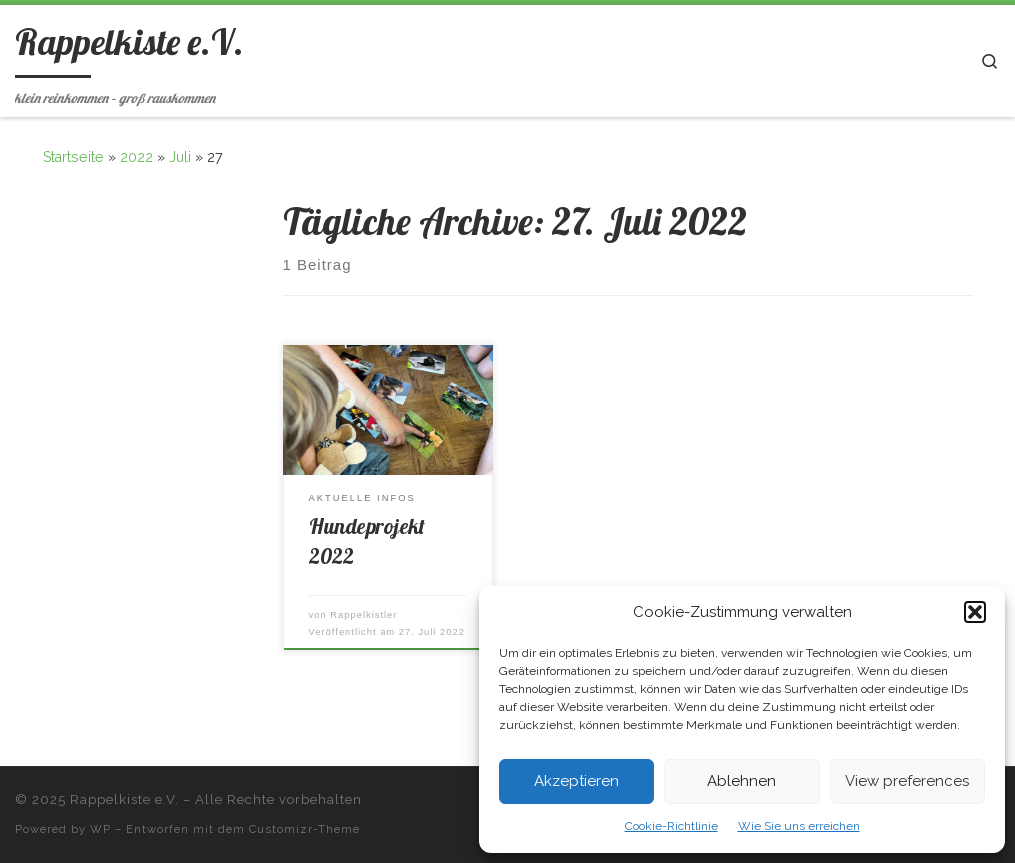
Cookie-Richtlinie (671, 826)
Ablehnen (741, 781)
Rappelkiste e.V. (124, 799)
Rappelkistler (363, 615)
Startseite (73, 157)
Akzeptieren (576, 781)
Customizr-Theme (304, 829)
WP (100, 829)
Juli (180, 157)
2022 (136, 157)
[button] (975, 612)
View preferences (907, 781)
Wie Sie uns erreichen (799, 826)
